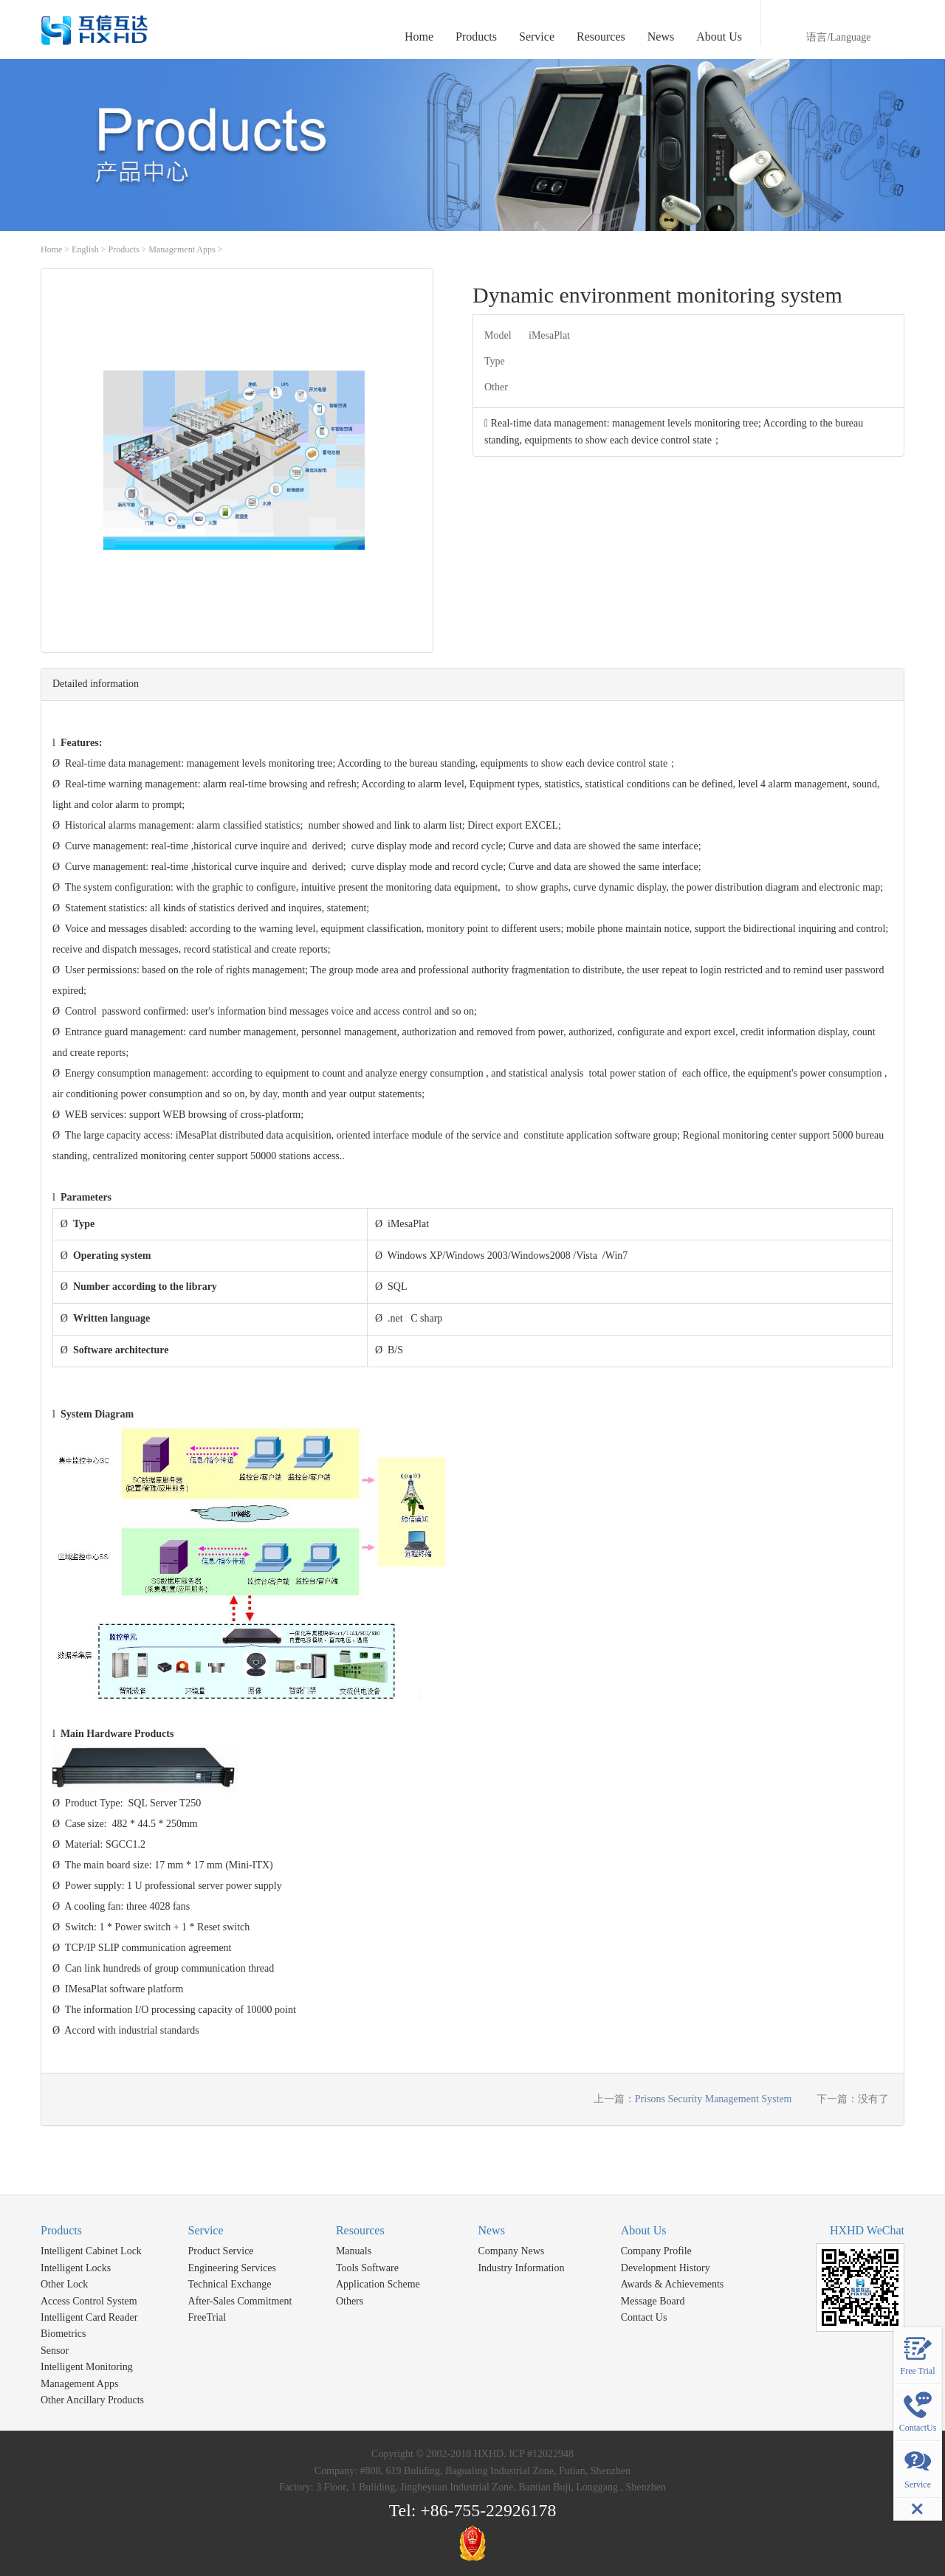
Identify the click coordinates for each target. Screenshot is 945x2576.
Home (419, 36)
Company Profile (656, 2250)
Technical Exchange (230, 2284)
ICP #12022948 (541, 2453)
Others (349, 2301)
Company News (511, 2250)
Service (206, 2230)
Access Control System (89, 2301)
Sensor (55, 2350)
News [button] (660, 36)
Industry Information (521, 2267)
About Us (644, 2230)
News (491, 2230)
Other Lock (64, 2284)
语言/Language (838, 37)
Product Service (221, 2250)
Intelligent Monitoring (87, 2366)
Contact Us (644, 2317)
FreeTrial (207, 2317)
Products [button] (476, 36)
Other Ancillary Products (92, 2400)
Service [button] (536, 36)
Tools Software (367, 2267)
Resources (360, 2230)
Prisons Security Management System (713, 2098)
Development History (665, 2267)
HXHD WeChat (867, 2230)
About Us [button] (719, 36)
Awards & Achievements (672, 2284)
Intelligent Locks (76, 2267)
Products (124, 249)
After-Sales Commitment (240, 2301)
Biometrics (63, 2333)
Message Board (653, 2301)
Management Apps (181, 249)
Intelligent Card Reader (89, 2317)
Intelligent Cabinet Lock (91, 2250)
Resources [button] (601, 36)
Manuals (353, 2250)
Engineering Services (232, 2267)
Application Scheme (378, 2284)
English (85, 249)
